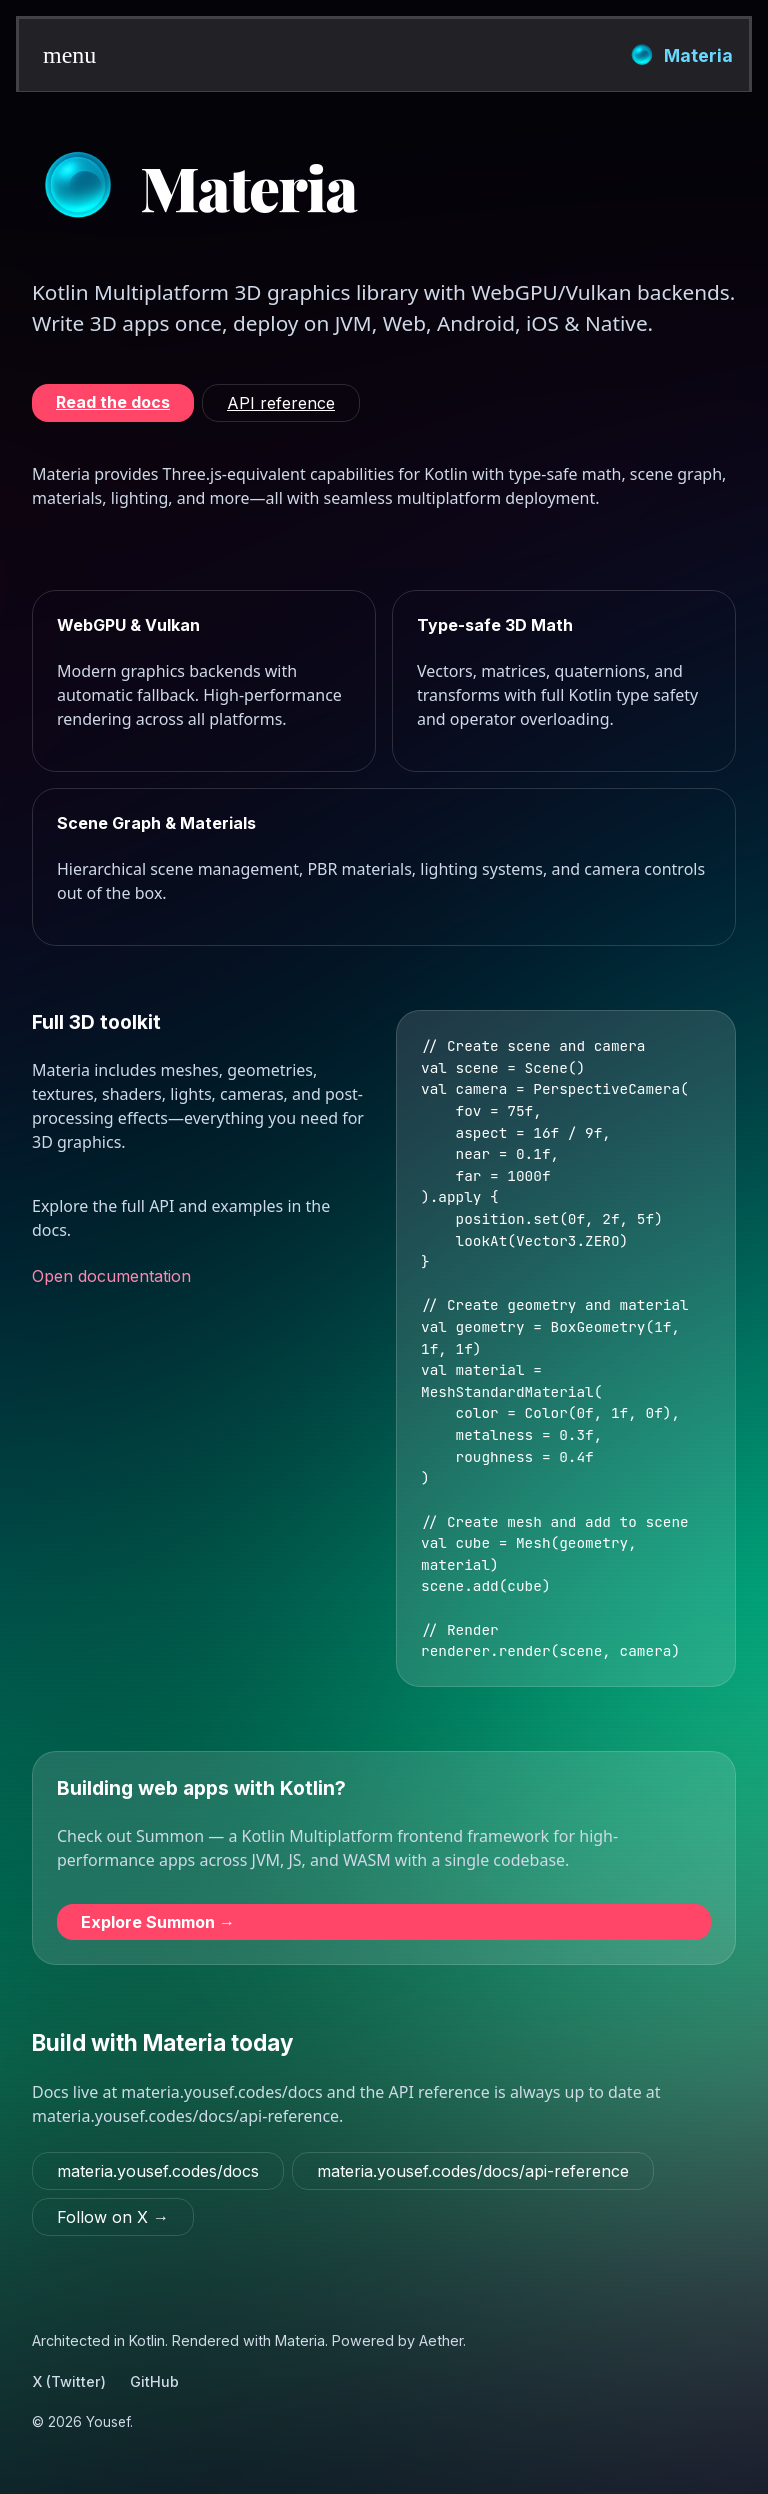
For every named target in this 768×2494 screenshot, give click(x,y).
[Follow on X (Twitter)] (113, 2217)
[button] (55, 55)
